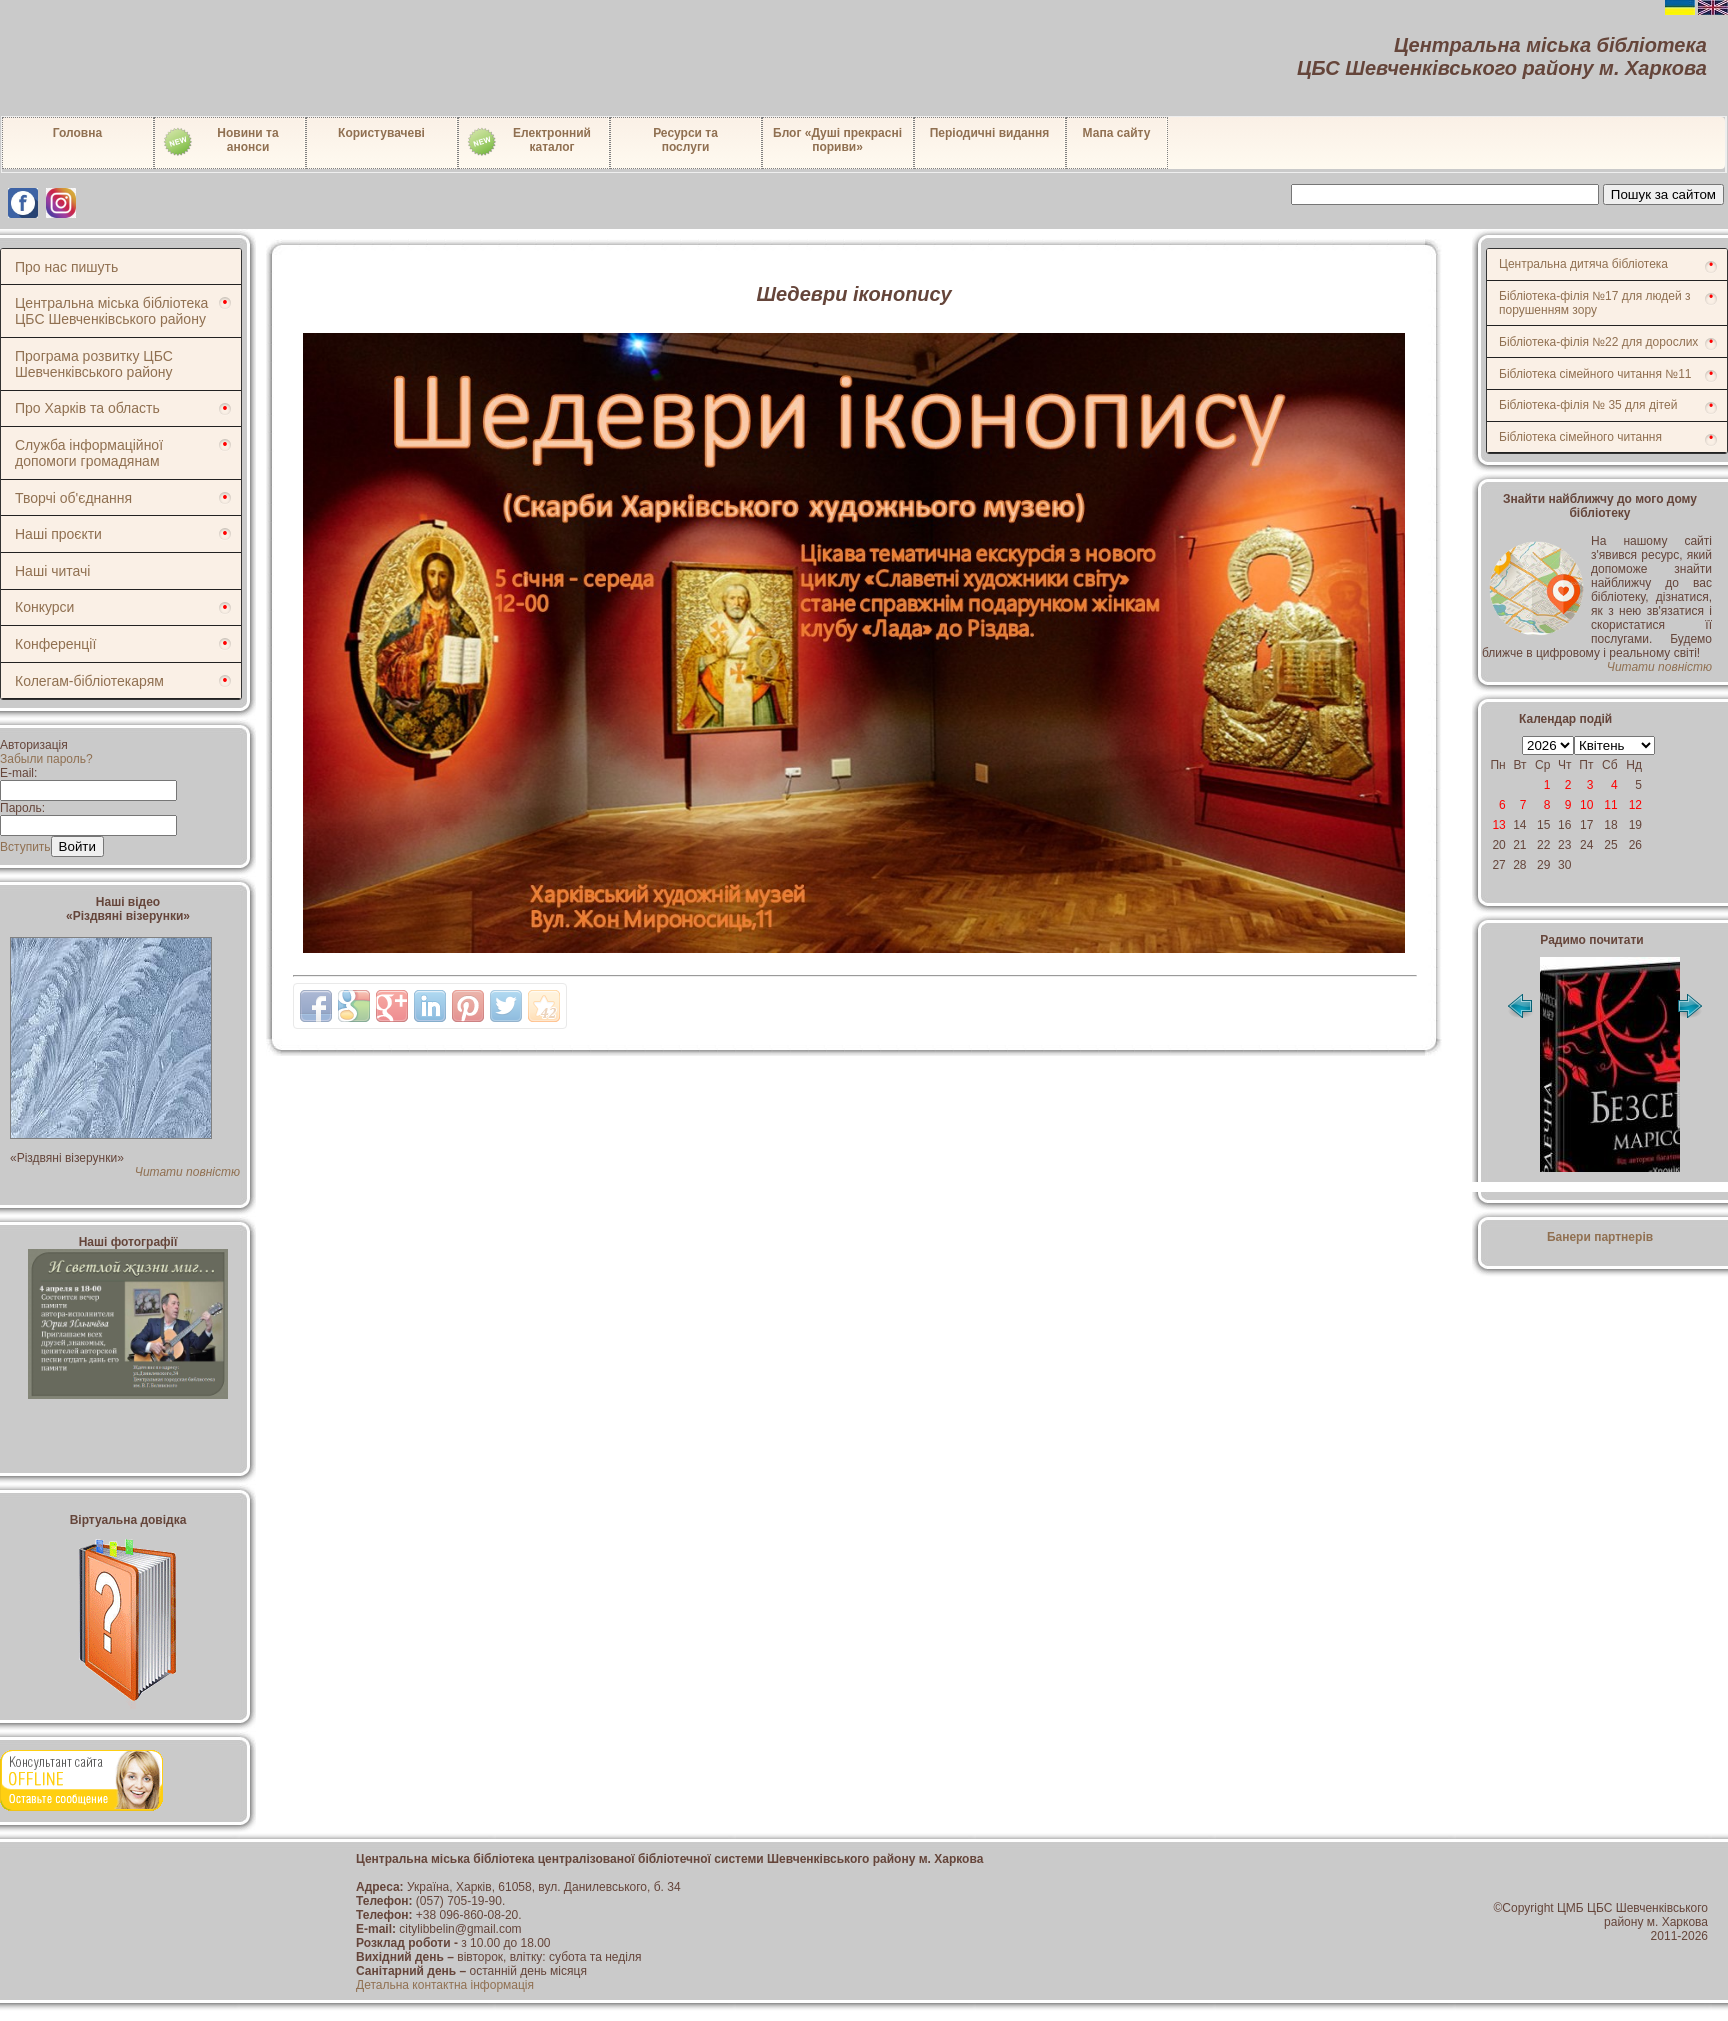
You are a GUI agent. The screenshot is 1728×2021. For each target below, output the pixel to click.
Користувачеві (381, 133)
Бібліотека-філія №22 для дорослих (1598, 342)
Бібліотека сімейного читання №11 (1595, 374)
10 (1586, 805)
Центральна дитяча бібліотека (1583, 264)
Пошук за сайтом (1663, 194)
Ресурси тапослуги (685, 140)
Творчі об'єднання (73, 498)
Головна (77, 133)
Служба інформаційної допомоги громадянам (89, 453)
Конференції (55, 644)
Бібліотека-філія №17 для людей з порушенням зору (1595, 303)
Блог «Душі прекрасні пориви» (837, 140)
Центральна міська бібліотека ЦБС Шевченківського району (111, 311)
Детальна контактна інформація (445, 1985)
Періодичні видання (990, 133)
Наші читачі (52, 571)
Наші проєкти (58, 534)
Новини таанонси (220, 142)
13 (1498, 825)
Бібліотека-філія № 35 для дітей (1588, 405)
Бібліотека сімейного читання (1580, 437)
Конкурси (44, 607)
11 (1610, 805)
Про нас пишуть (66, 267)
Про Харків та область (87, 408)
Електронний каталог (528, 142)
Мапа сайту (1117, 133)
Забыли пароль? (46, 759)
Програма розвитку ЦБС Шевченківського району (94, 364)
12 (1635, 805)
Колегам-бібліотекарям (89, 681)
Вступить (25, 847)
